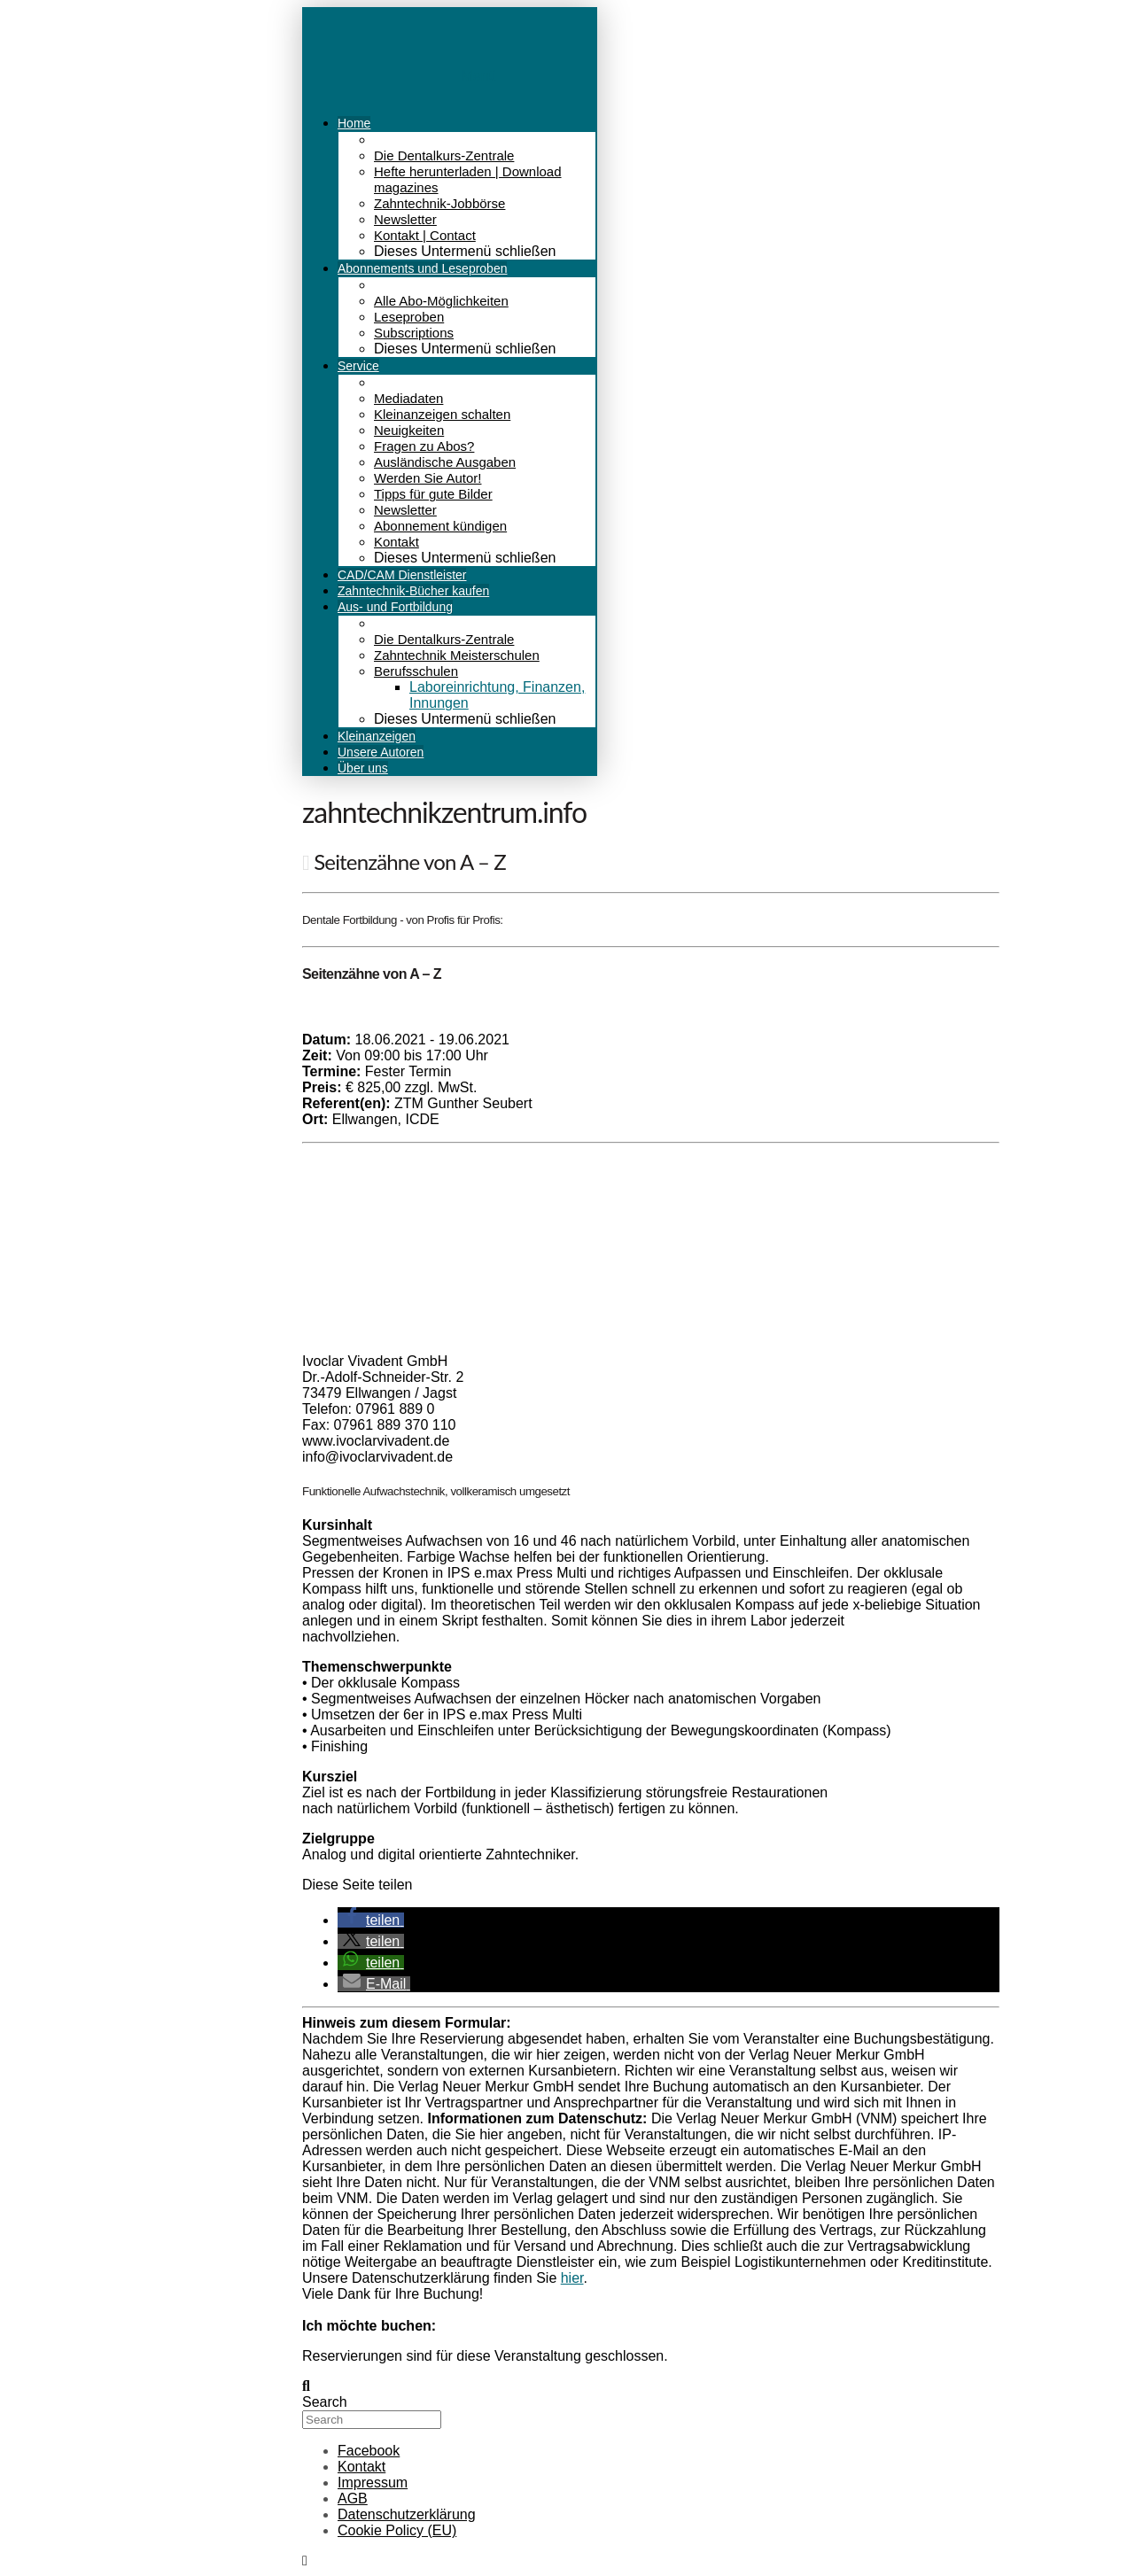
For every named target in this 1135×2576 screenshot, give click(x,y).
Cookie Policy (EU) (397, 2530)
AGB (353, 2498)
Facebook (369, 2450)
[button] (371, 1920)
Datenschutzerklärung (407, 2514)
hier (572, 2277)
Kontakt (361, 2466)
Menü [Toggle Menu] (478, 75)
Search (324, 2401)
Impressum (373, 2482)
